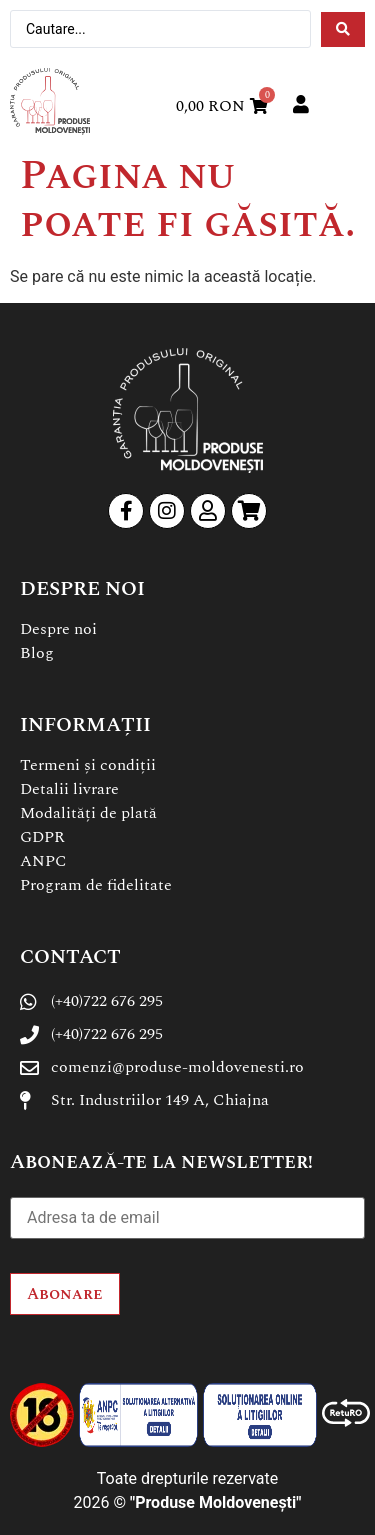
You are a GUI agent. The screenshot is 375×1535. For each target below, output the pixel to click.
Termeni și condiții (88, 765)
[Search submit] (343, 29)
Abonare (65, 1294)
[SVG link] (50, 101)
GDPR (42, 837)
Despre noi (58, 629)
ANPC (43, 861)
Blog (37, 653)
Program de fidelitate (96, 885)
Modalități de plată (88, 813)
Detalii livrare (69, 789)
